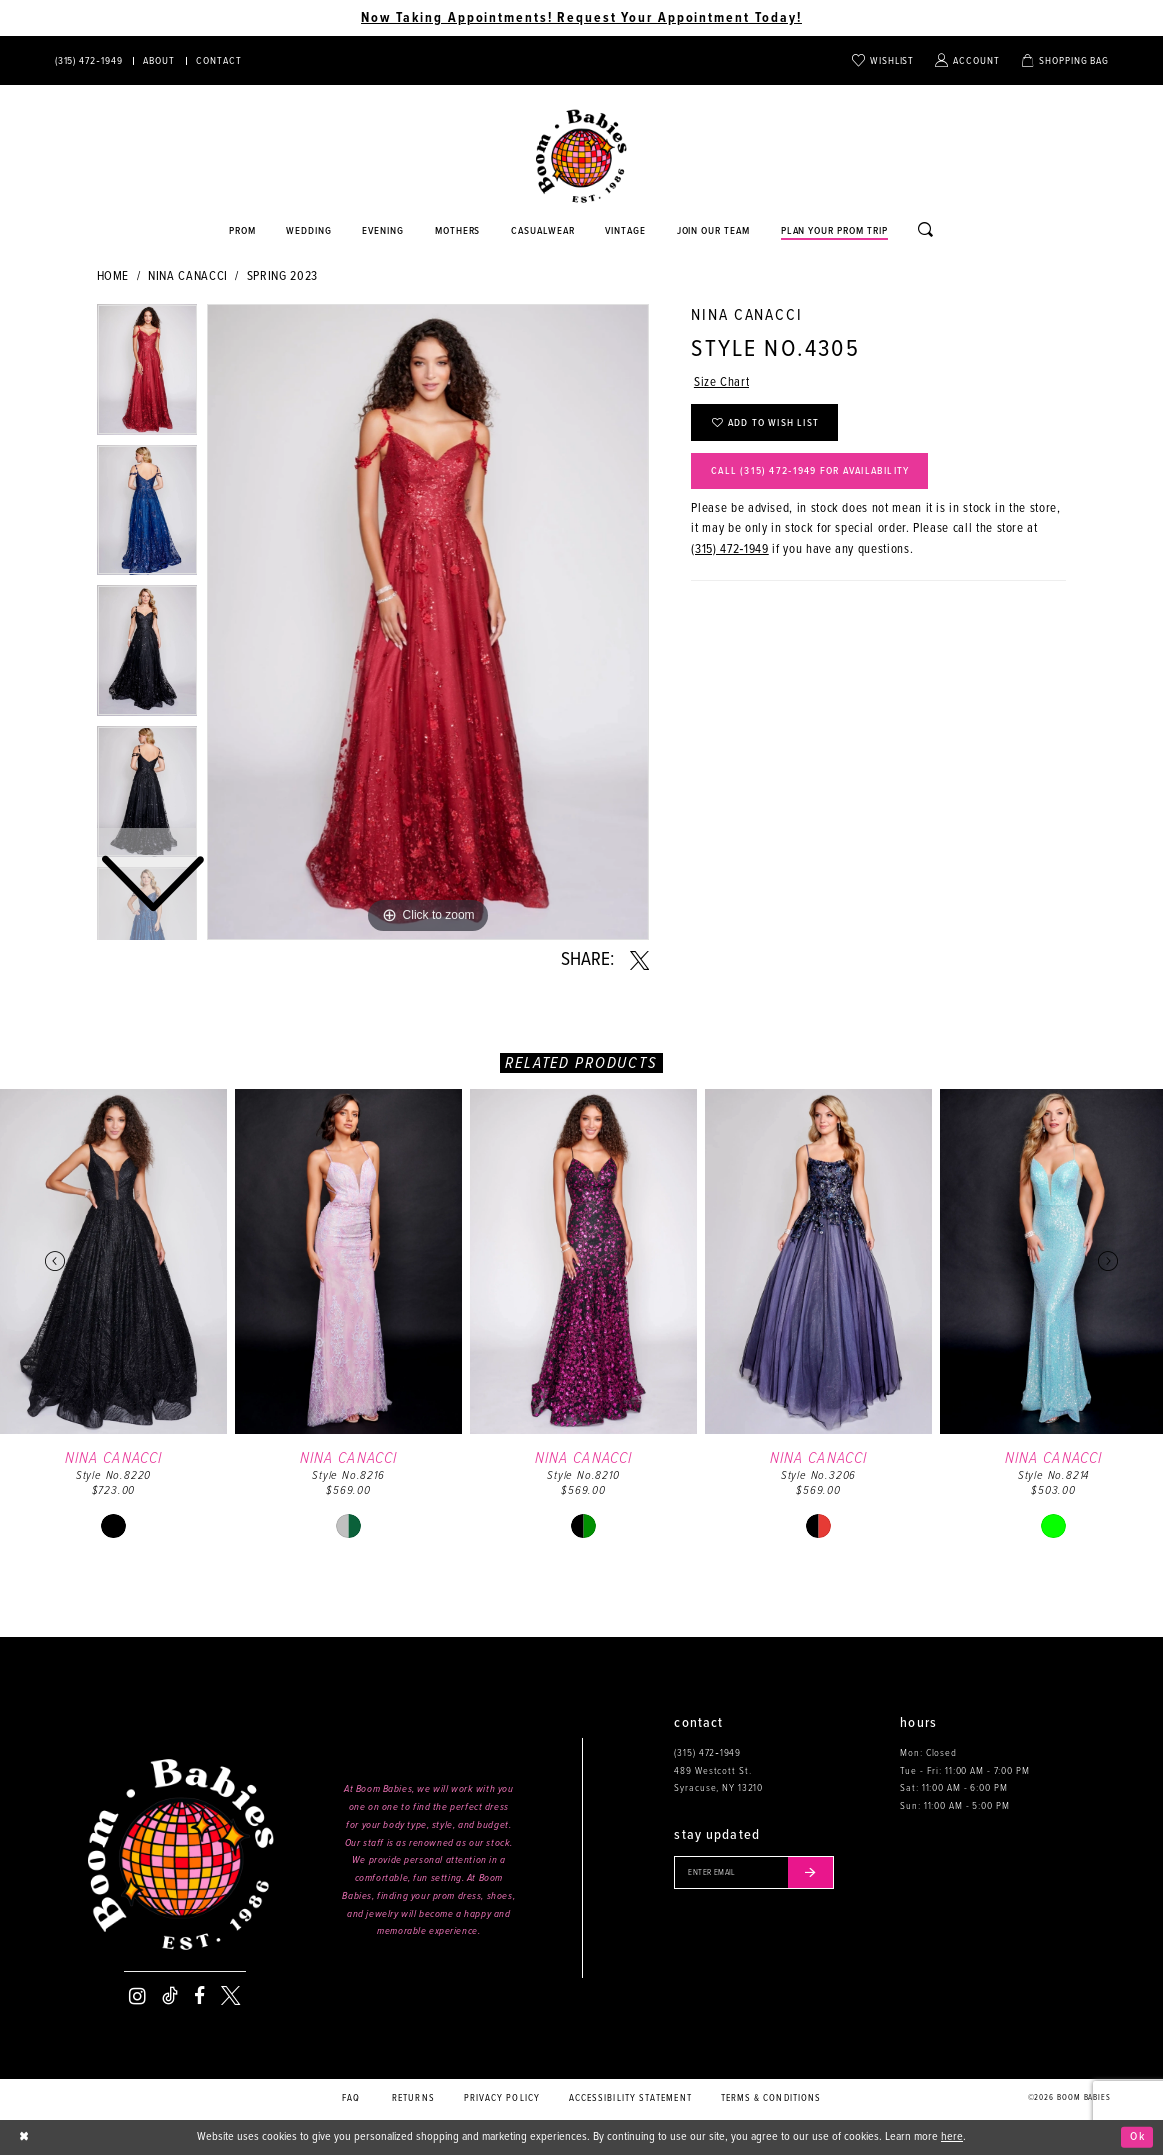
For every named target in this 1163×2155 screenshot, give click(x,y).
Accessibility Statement (630, 2098)
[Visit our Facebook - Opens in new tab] (199, 1996)
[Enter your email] (753, 1872)
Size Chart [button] (721, 382)
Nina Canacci (188, 276)
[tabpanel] (428, 622)
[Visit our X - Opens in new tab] (230, 1996)
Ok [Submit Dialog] (1137, 2137)
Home (113, 276)
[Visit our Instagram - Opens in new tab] (137, 1996)
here (952, 2137)
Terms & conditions (771, 2098)
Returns (413, 2098)
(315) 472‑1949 (729, 549)
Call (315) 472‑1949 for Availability (810, 471)
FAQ (351, 2098)
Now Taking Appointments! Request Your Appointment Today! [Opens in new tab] (581, 18)
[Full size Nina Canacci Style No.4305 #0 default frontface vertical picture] (428, 622)
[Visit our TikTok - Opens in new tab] (170, 1996)
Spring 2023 (282, 276)
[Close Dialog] (24, 2137)
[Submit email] (810, 1872)
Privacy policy (502, 2098)
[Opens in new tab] (543, 232)
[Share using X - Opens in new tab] (639, 961)
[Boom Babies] (581, 156)
